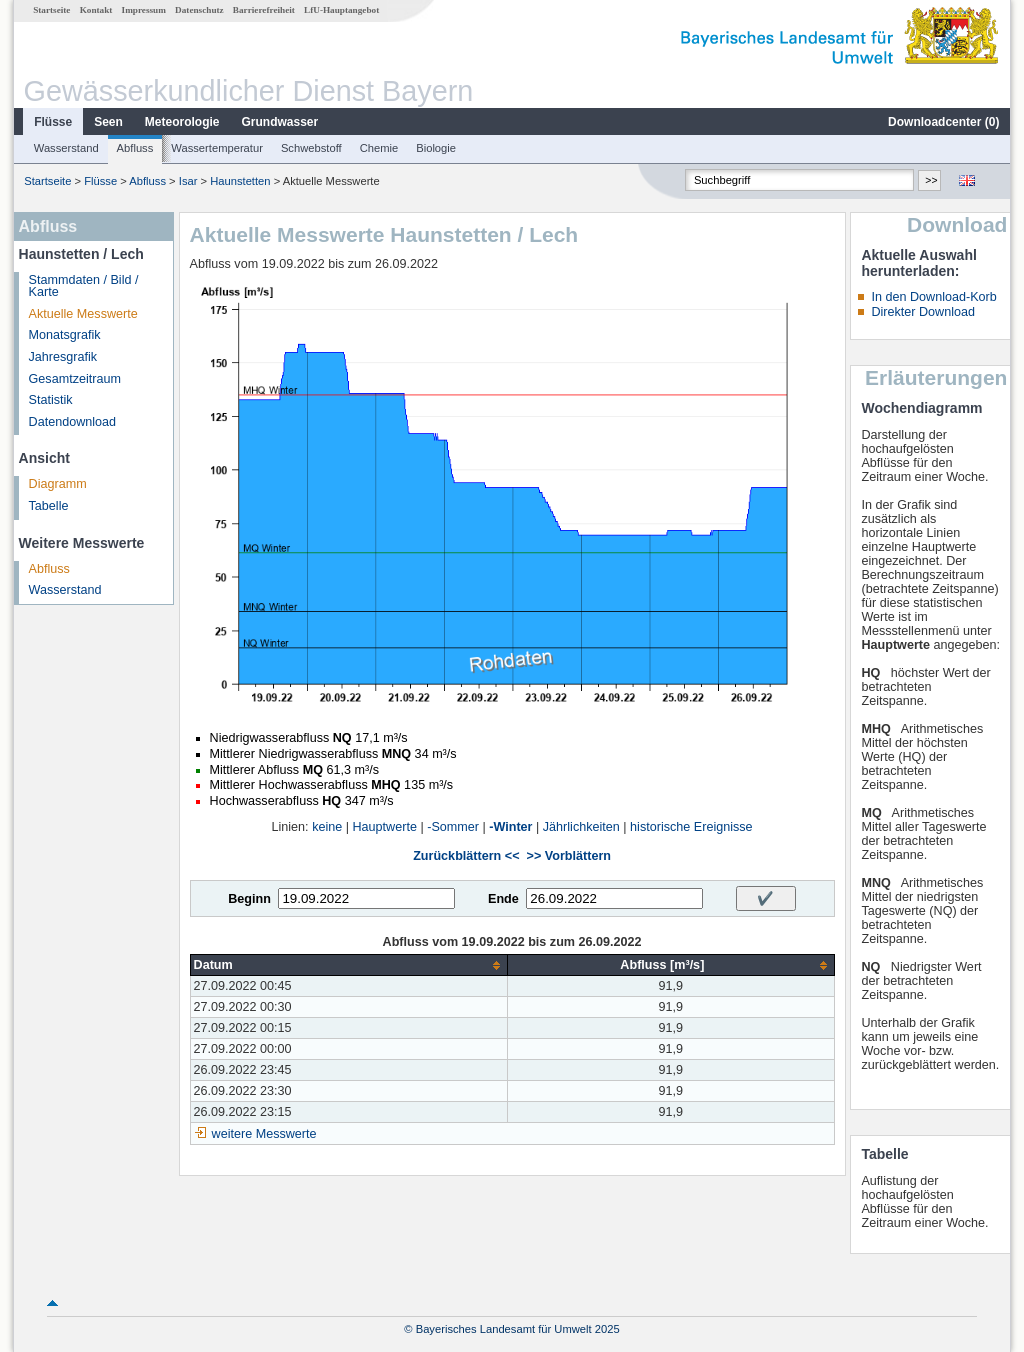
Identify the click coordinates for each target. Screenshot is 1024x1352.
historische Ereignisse (691, 827)
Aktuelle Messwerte (83, 314)
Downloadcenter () (943, 122)
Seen (108, 122)
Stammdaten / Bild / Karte (84, 286)
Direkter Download (923, 312)
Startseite (51, 10)
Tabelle (49, 506)
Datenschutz (199, 10)
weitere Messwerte (264, 1134)
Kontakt (96, 10)
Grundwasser (280, 122)
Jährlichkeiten (581, 827)
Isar (188, 181)
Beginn (249, 899)
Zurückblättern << (466, 856)
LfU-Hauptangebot (341, 10)
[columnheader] (349, 965)
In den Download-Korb (933, 297)
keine (327, 827)
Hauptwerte (385, 827)
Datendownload (73, 422)
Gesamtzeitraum (75, 379)
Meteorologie (182, 122)
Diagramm (58, 484)
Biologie (436, 148)
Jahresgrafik (63, 357)
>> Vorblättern (569, 856)
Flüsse (53, 122)
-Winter (510, 827)
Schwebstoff (311, 148)
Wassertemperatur (217, 148)
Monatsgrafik (65, 335)
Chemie (379, 148)
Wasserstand (66, 148)
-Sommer (453, 827)
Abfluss (135, 148)
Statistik (51, 400)
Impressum (144, 10)
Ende (503, 899)
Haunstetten (240, 181)
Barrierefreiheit (264, 10)
